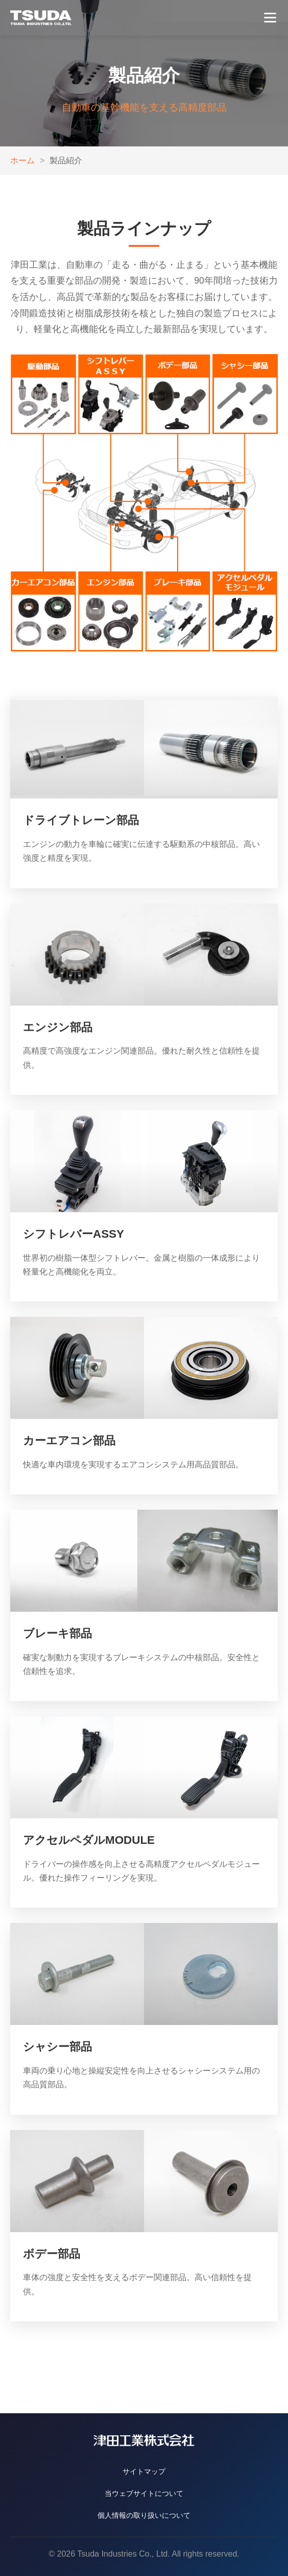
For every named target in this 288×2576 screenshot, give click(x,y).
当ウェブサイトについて (144, 2493)
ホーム (22, 160)
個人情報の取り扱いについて (144, 2515)
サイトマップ (144, 2471)
